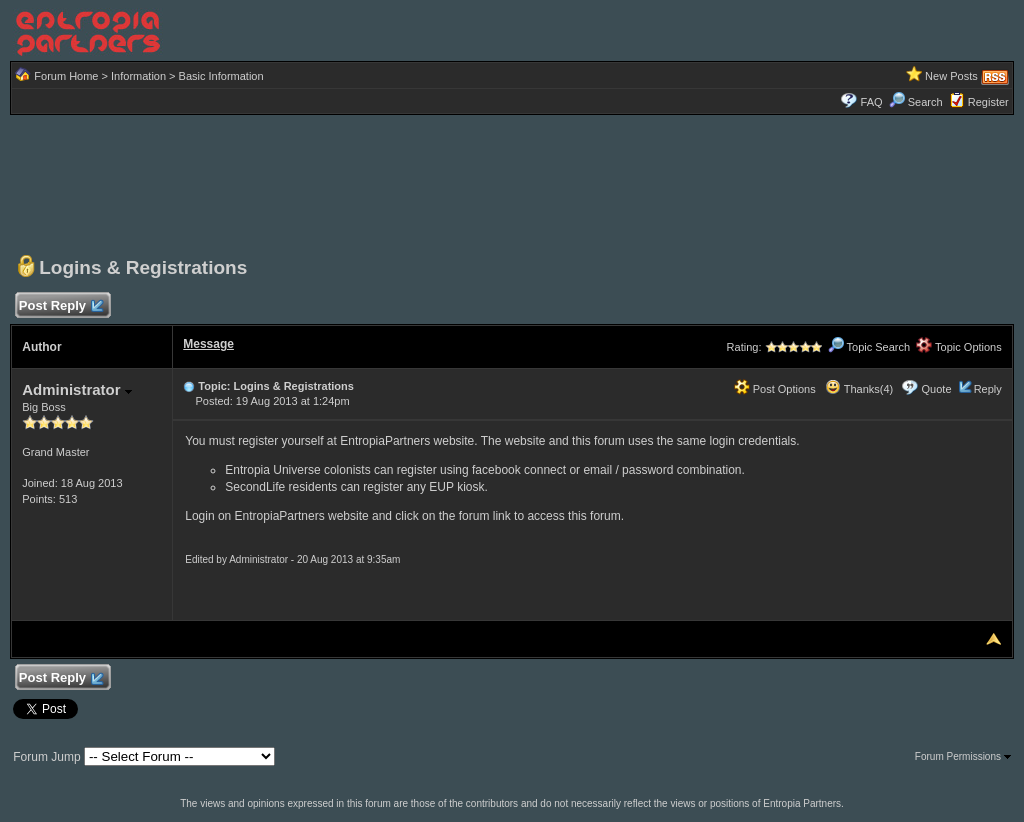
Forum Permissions (963, 756)
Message (208, 344)
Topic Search (869, 347)
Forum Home (66, 76)
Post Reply (60, 306)
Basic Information (221, 76)
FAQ (872, 102)
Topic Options (959, 347)
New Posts (951, 76)
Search (916, 102)
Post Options (775, 389)
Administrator (77, 389)
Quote (937, 389)
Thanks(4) (859, 389)
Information (138, 76)
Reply (988, 389)
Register (988, 102)
